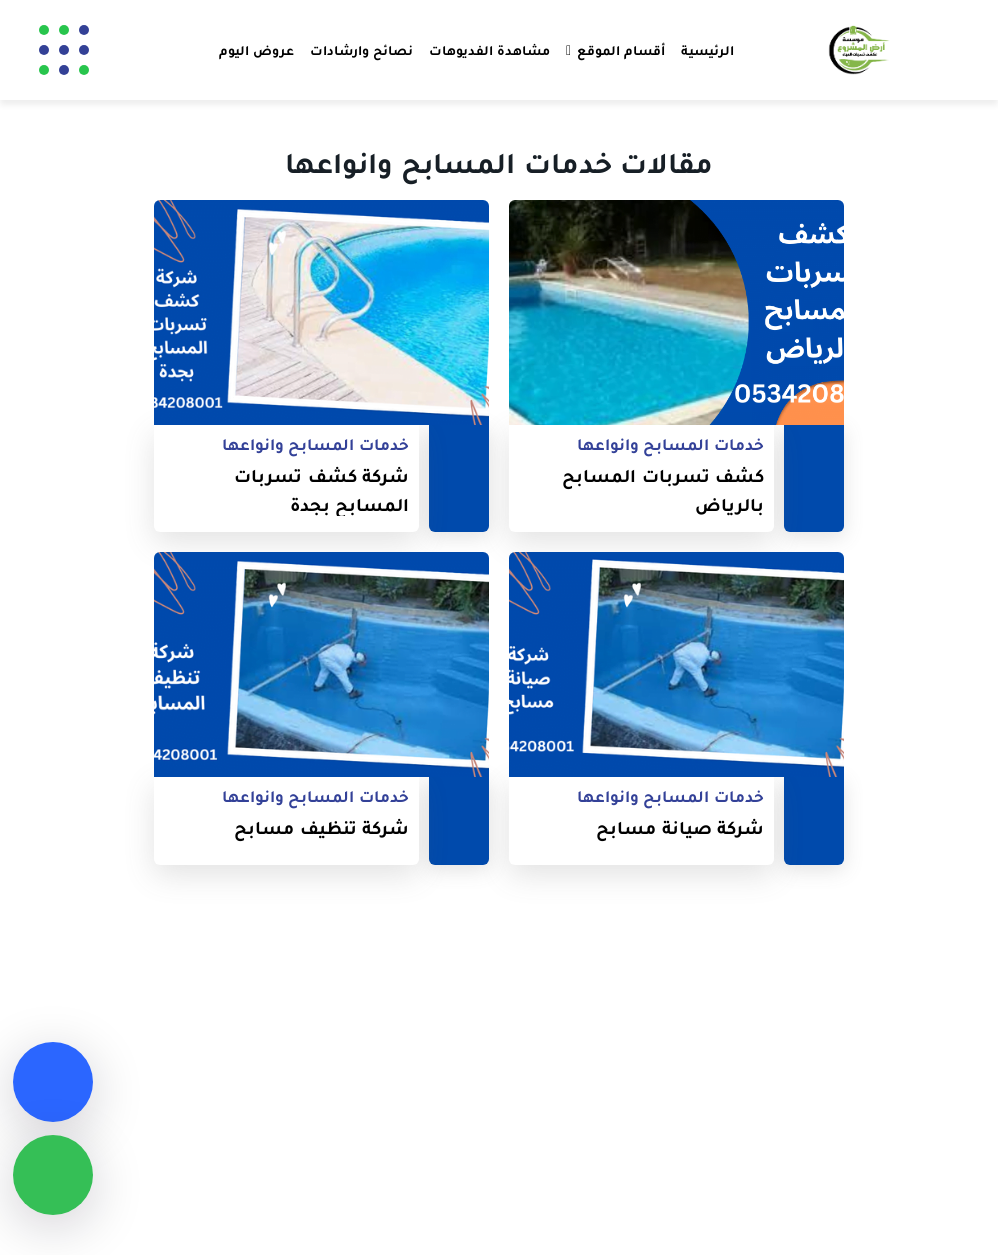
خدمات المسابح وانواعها (670, 444)
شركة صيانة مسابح (680, 827)
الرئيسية (707, 50)
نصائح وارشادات (361, 50)
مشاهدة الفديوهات (489, 50)
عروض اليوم (256, 50)
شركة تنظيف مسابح (321, 827)
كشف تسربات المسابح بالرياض (663, 490)
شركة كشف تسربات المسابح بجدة (321, 490)
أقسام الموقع (621, 50)
